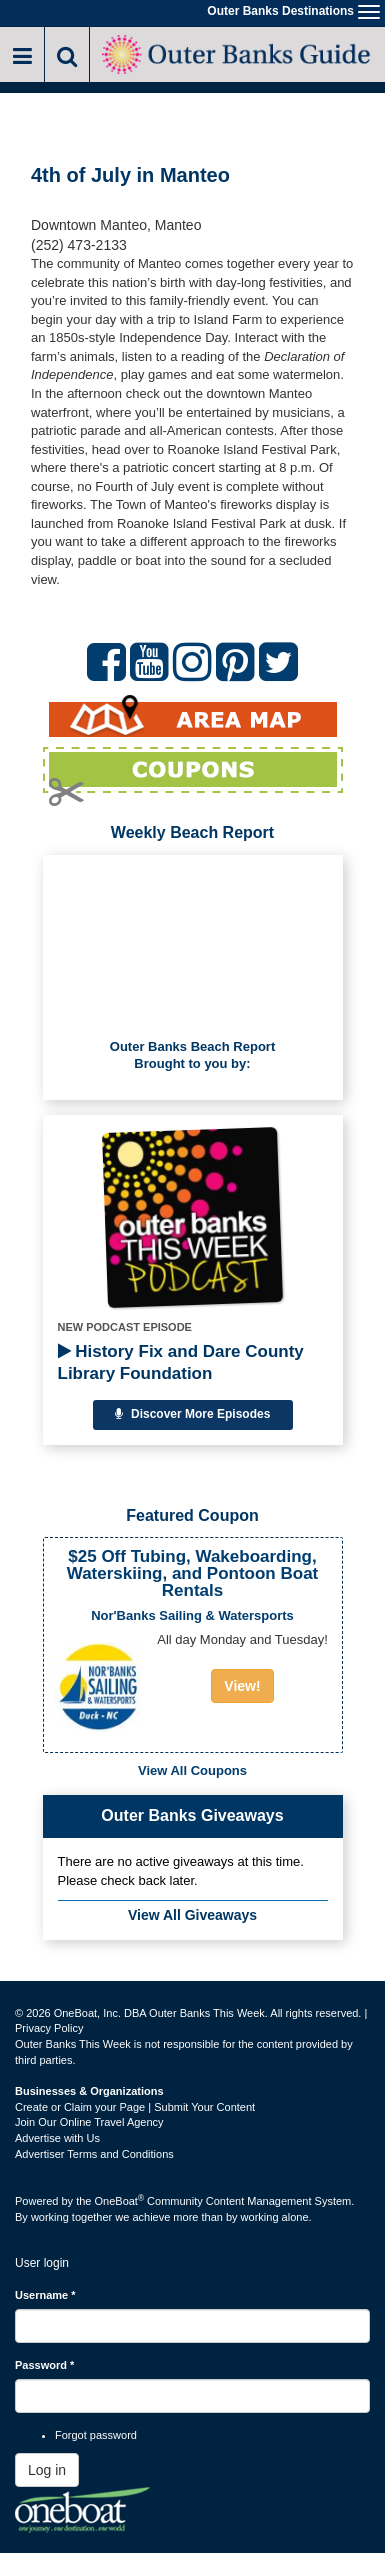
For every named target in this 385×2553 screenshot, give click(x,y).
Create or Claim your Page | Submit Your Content (135, 2107)
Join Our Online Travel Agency (89, 2122)
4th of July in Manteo (130, 175)
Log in (47, 2470)
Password (44, 2365)
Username (45, 2295)
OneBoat (120, 2201)
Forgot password (96, 2435)
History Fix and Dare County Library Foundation (181, 1362)
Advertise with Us (57, 2138)
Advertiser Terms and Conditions (94, 2154)
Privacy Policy (49, 2028)
